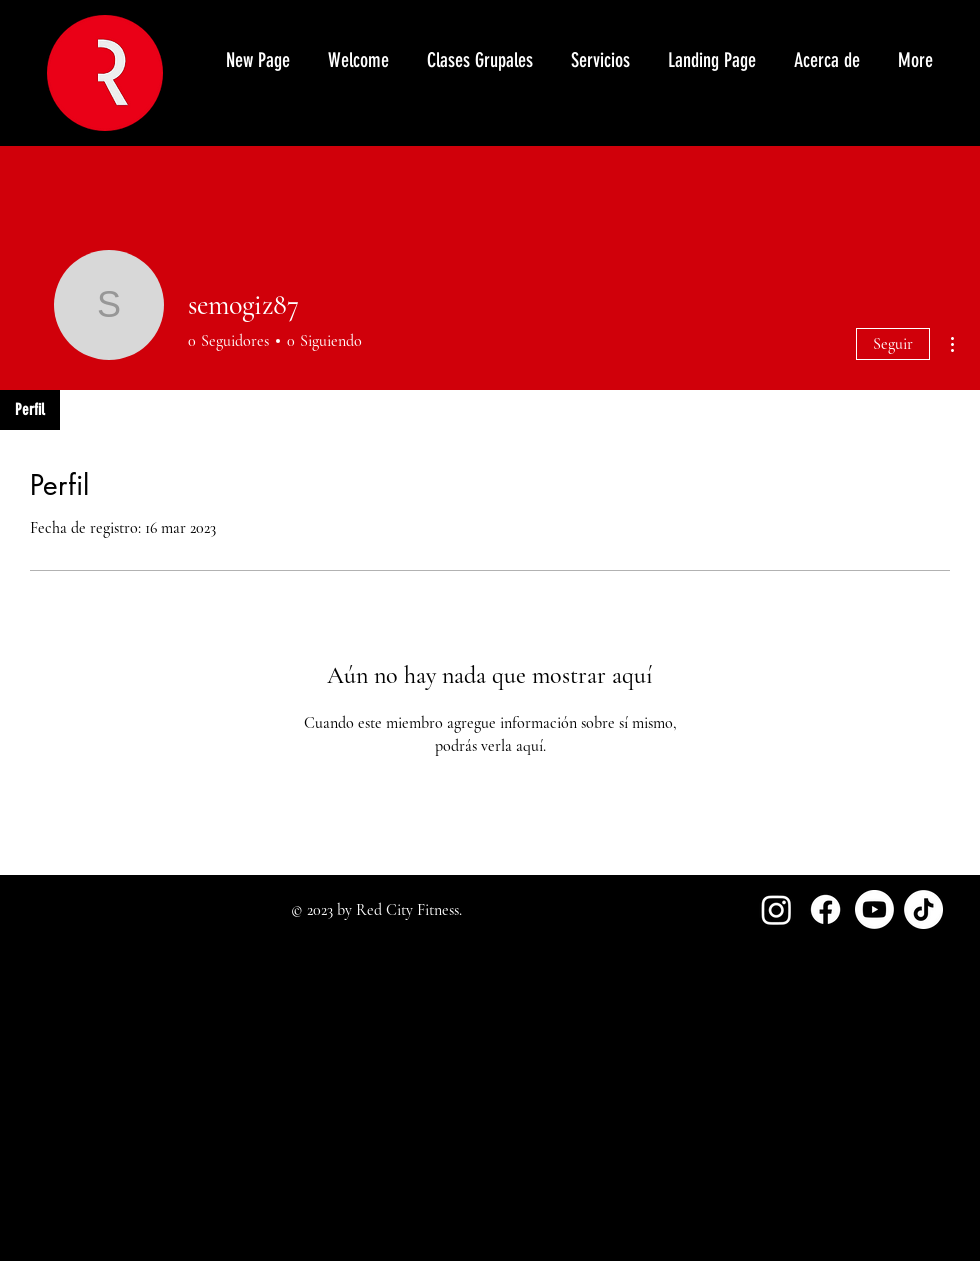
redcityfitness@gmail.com (91, 1137)
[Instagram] (776, 909)
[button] (599, 60)
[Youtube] (874, 909)
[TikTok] (923, 909)
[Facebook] (825, 909)
